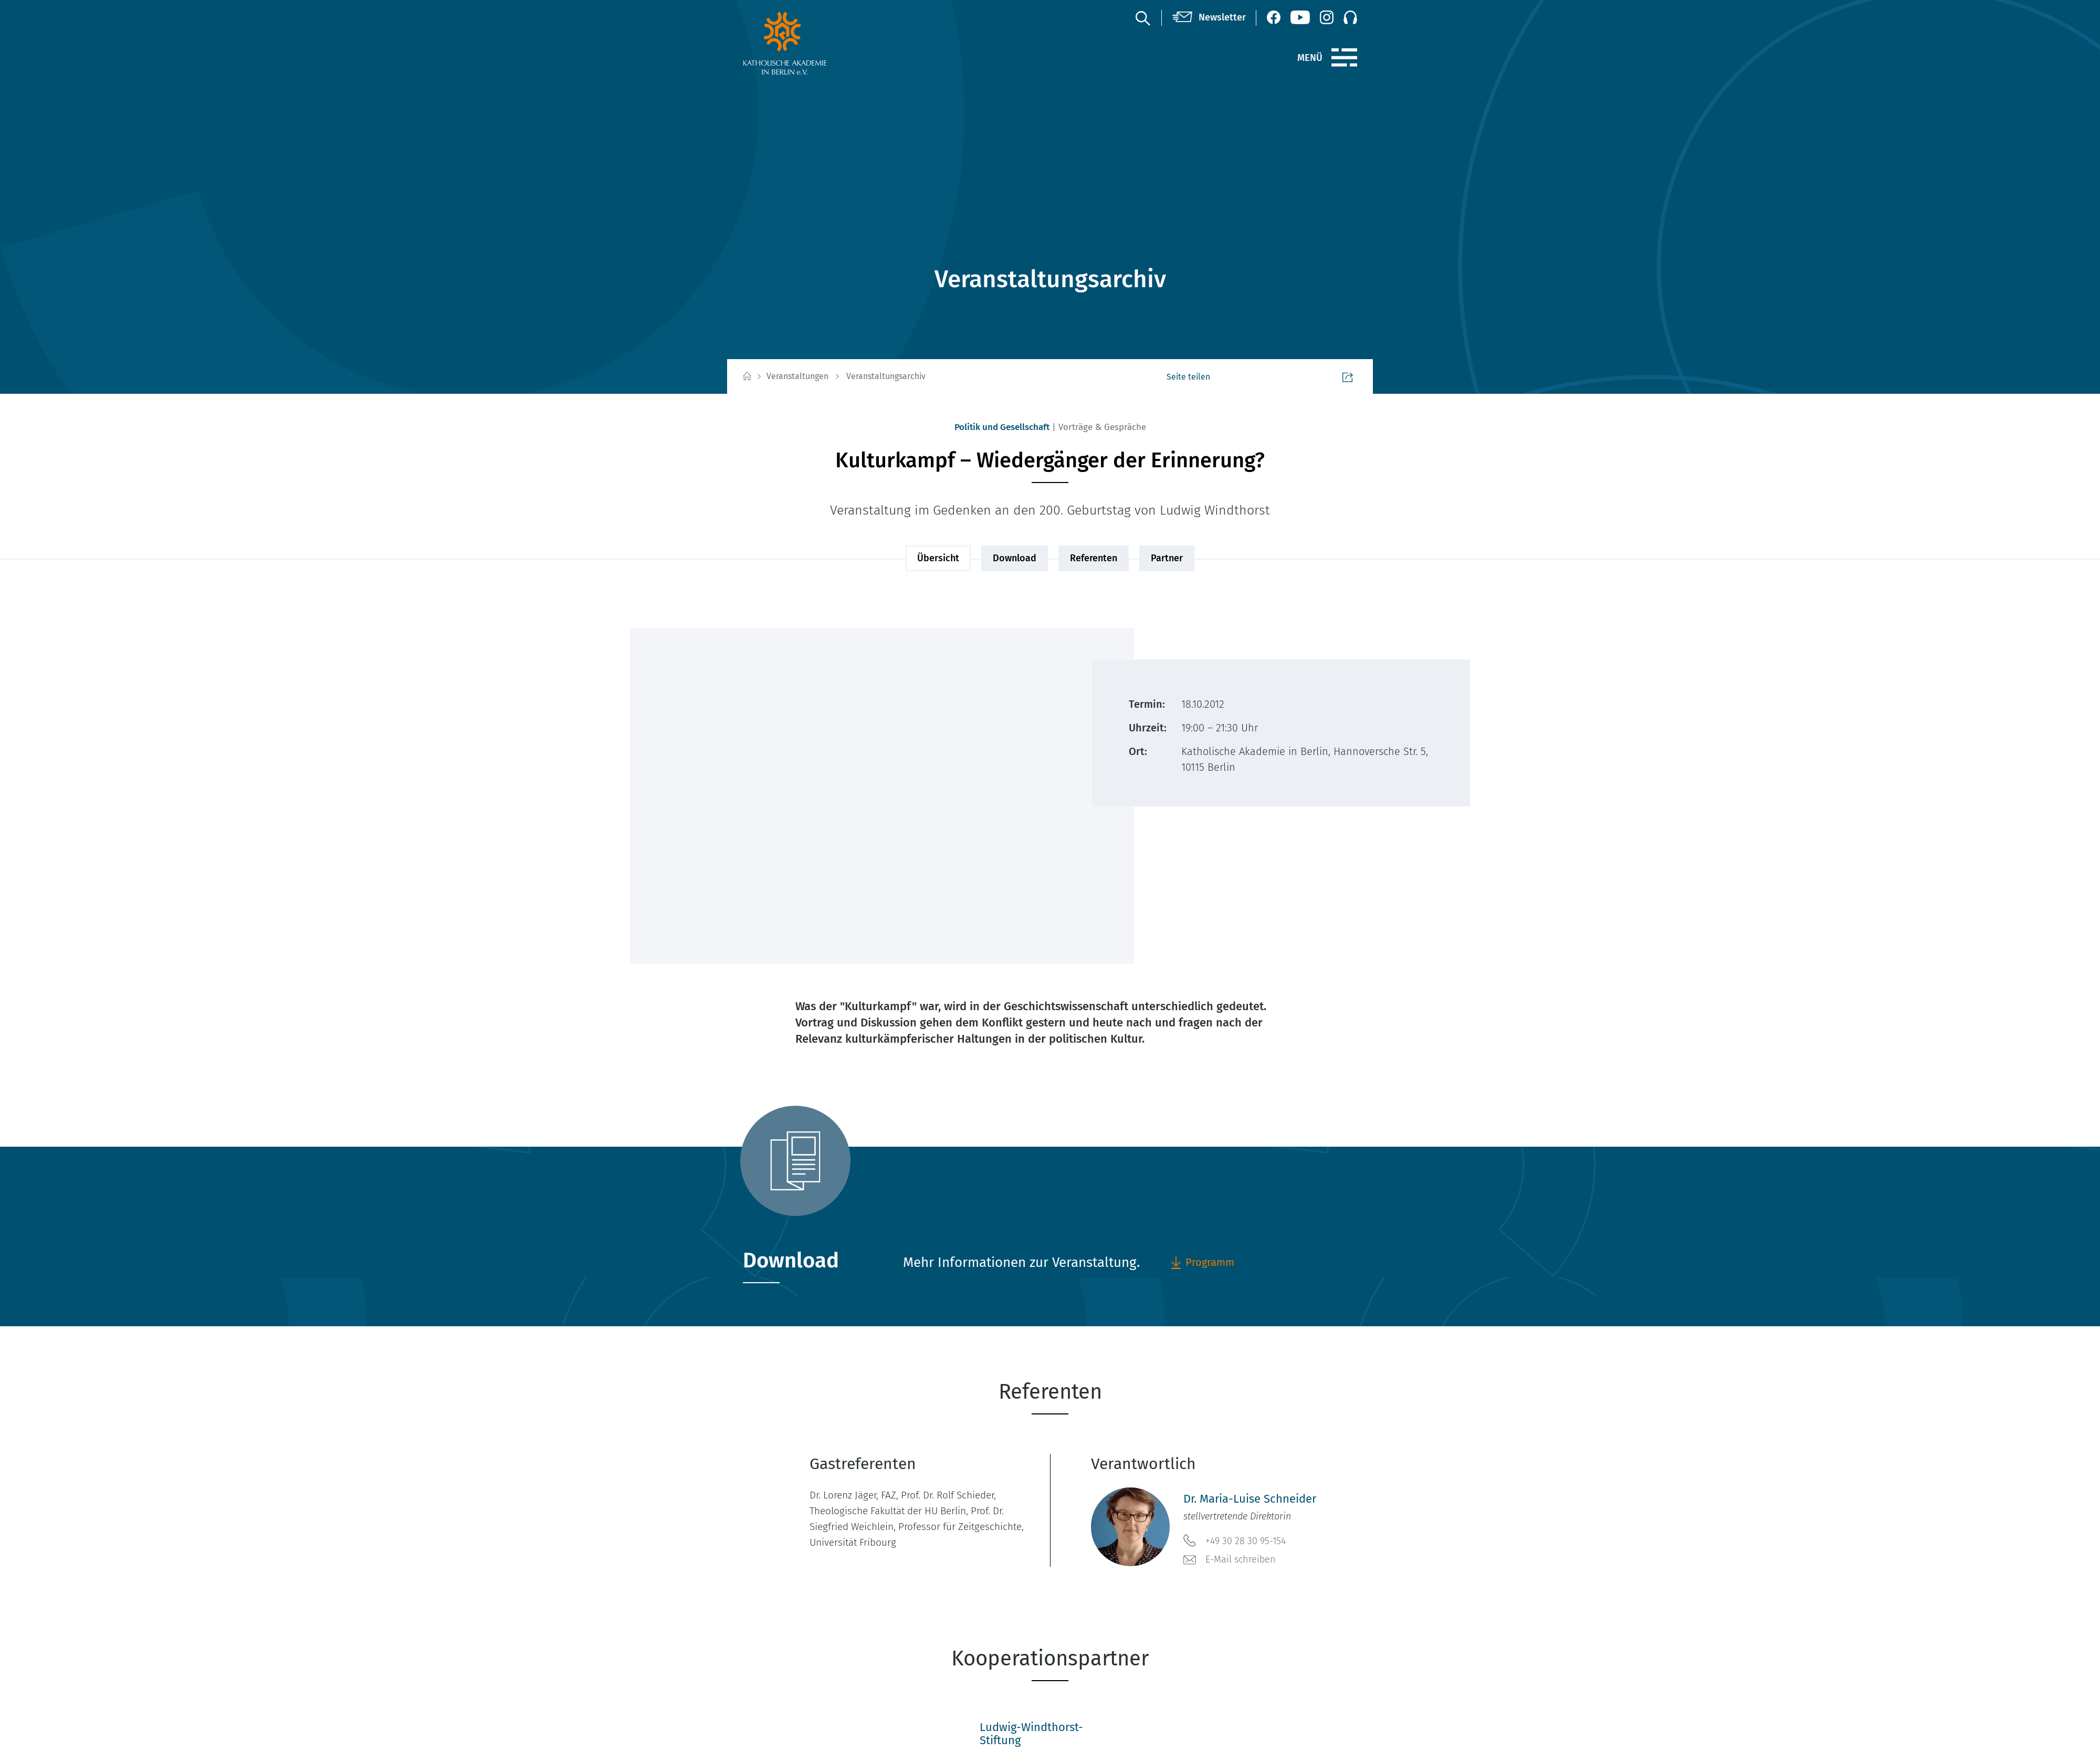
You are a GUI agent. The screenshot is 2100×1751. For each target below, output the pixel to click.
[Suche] (1142, 18)
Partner (1167, 558)
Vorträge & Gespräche (1102, 427)
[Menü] (1344, 57)
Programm (1202, 1262)
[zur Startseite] (810, 43)
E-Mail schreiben (1229, 1560)
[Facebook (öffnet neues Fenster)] (1273, 17)
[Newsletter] (1209, 18)
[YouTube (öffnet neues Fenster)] (1300, 17)
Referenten (1093, 558)
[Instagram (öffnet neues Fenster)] (1327, 17)
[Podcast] (1350, 17)
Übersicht (938, 558)
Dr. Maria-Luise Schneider (1249, 1499)
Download (1014, 558)
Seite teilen (1327, 377)
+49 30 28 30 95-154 (1234, 1540)
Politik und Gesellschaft (1001, 427)
